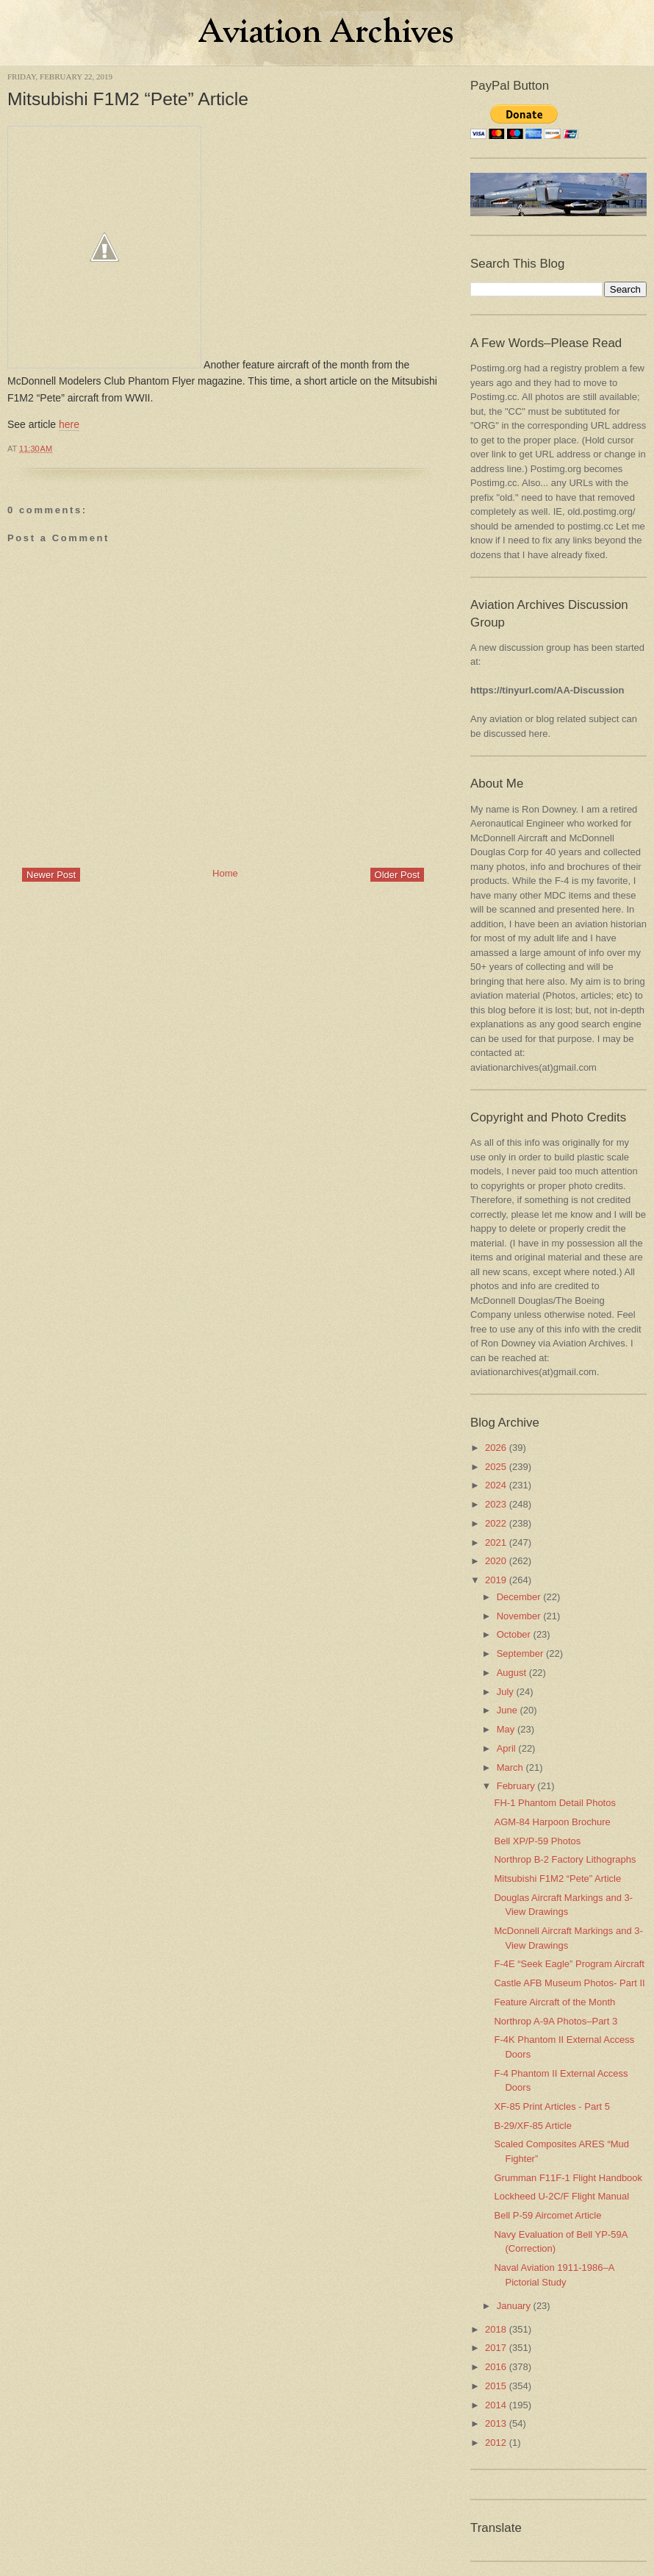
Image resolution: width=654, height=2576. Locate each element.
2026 (495, 1447)
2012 (495, 2442)
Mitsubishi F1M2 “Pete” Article (127, 99)
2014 (495, 2405)
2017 (495, 2347)
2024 (495, 1485)
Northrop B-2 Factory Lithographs (565, 1859)
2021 (495, 1542)
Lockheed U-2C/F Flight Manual (561, 2196)
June (507, 1710)
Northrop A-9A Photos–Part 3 (555, 2021)
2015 (495, 2385)
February (516, 1785)
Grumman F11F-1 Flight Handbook (568, 2177)
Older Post (397, 874)
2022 (495, 1523)
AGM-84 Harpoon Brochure (552, 1821)
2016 (495, 2366)
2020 (495, 1560)
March (510, 1767)
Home (225, 873)
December (519, 1596)
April (506, 1748)
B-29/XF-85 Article (533, 2125)
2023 (495, 1504)
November (519, 1615)
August (511, 1672)
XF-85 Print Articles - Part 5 (552, 2106)
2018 (495, 2329)
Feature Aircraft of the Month (554, 2002)
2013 (495, 2423)
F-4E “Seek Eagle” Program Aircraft (569, 1963)
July (505, 1691)
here (69, 424)
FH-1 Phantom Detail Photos (554, 1802)
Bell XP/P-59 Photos (537, 1841)
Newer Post (51, 874)
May (506, 1729)
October (514, 1634)
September (520, 1653)
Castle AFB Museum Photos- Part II (569, 1982)
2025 (495, 1466)
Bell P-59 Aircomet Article (547, 2215)
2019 (495, 1579)
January (514, 2305)
